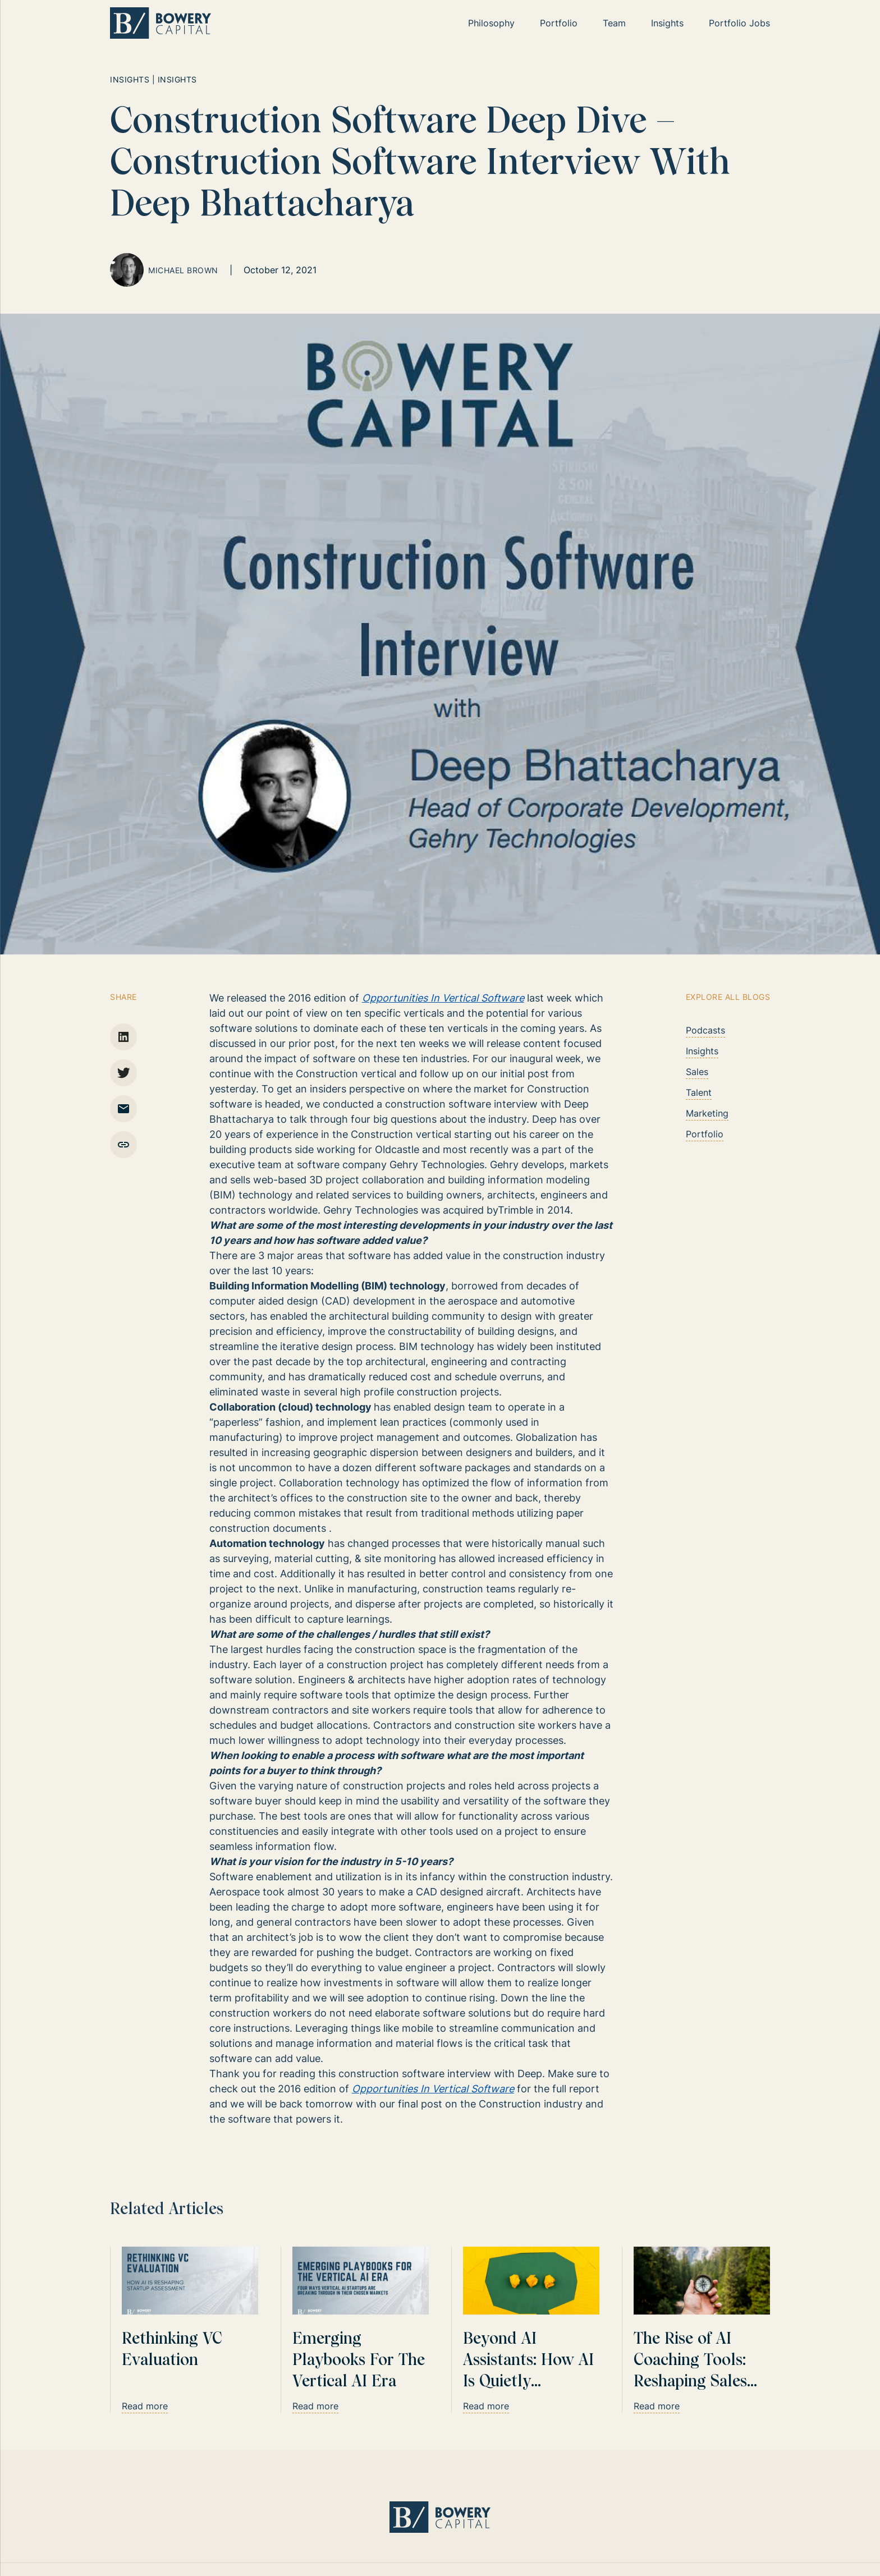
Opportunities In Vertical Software (443, 998)
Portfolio (704, 1134)
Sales (697, 1071)
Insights (702, 1051)
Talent (699, 1092)
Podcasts (705, 1030)
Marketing (707, 1113)
